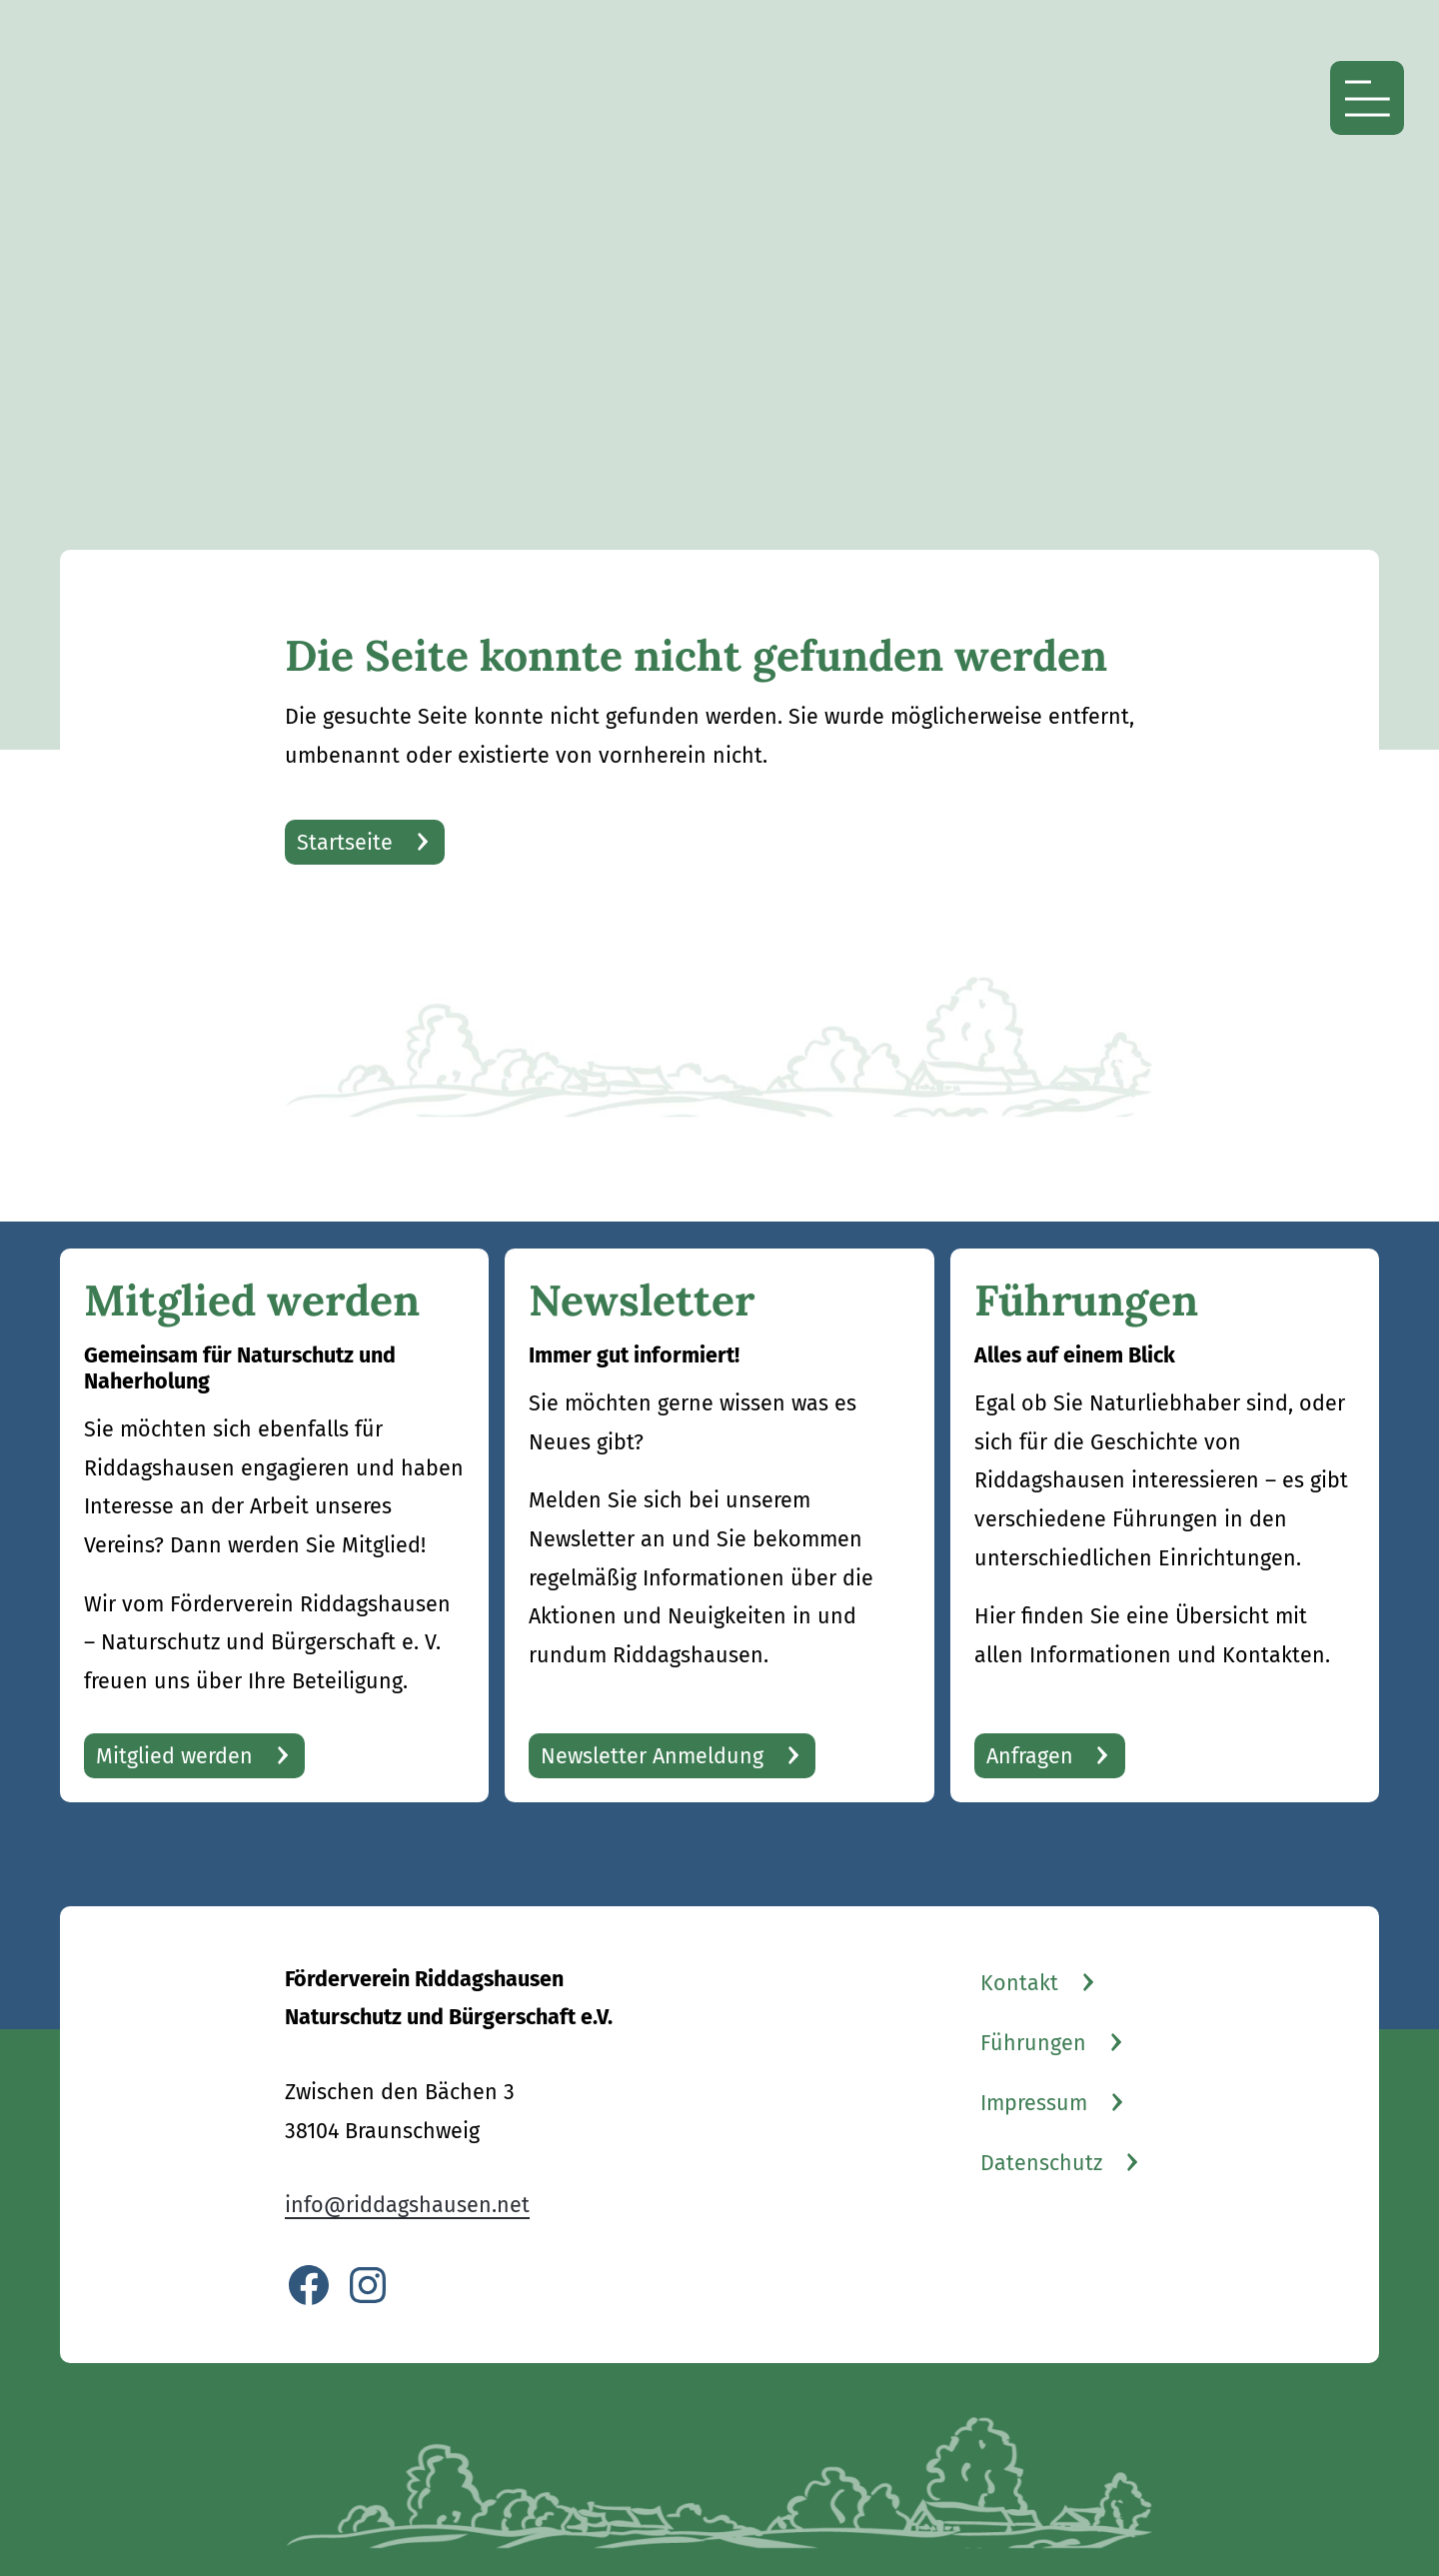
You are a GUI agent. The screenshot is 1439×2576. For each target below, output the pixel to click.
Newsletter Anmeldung (652, 1756)
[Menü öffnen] (1367, 98)
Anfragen (1029, 1756)
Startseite (345, 843)
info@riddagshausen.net (407, 2205)
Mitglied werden (174, 1756)
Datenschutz (1041, 2163)
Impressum (1033, 2103)
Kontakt (1019, 1983)
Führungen (1033, 2043)
